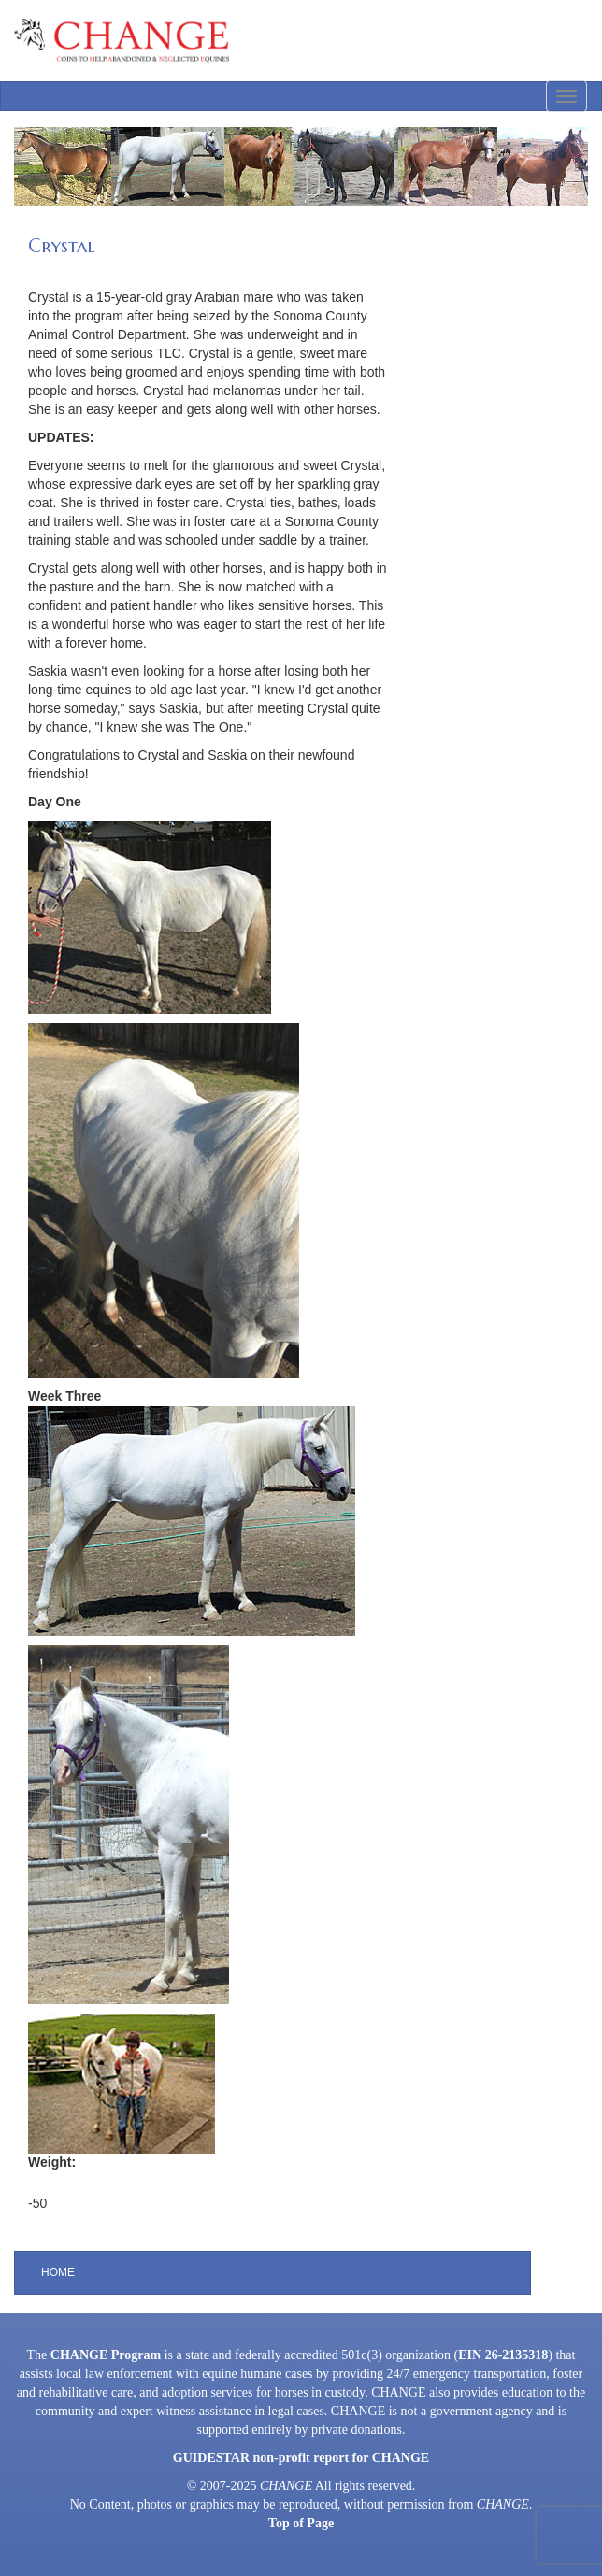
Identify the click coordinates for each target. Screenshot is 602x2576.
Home (58, 2272)
